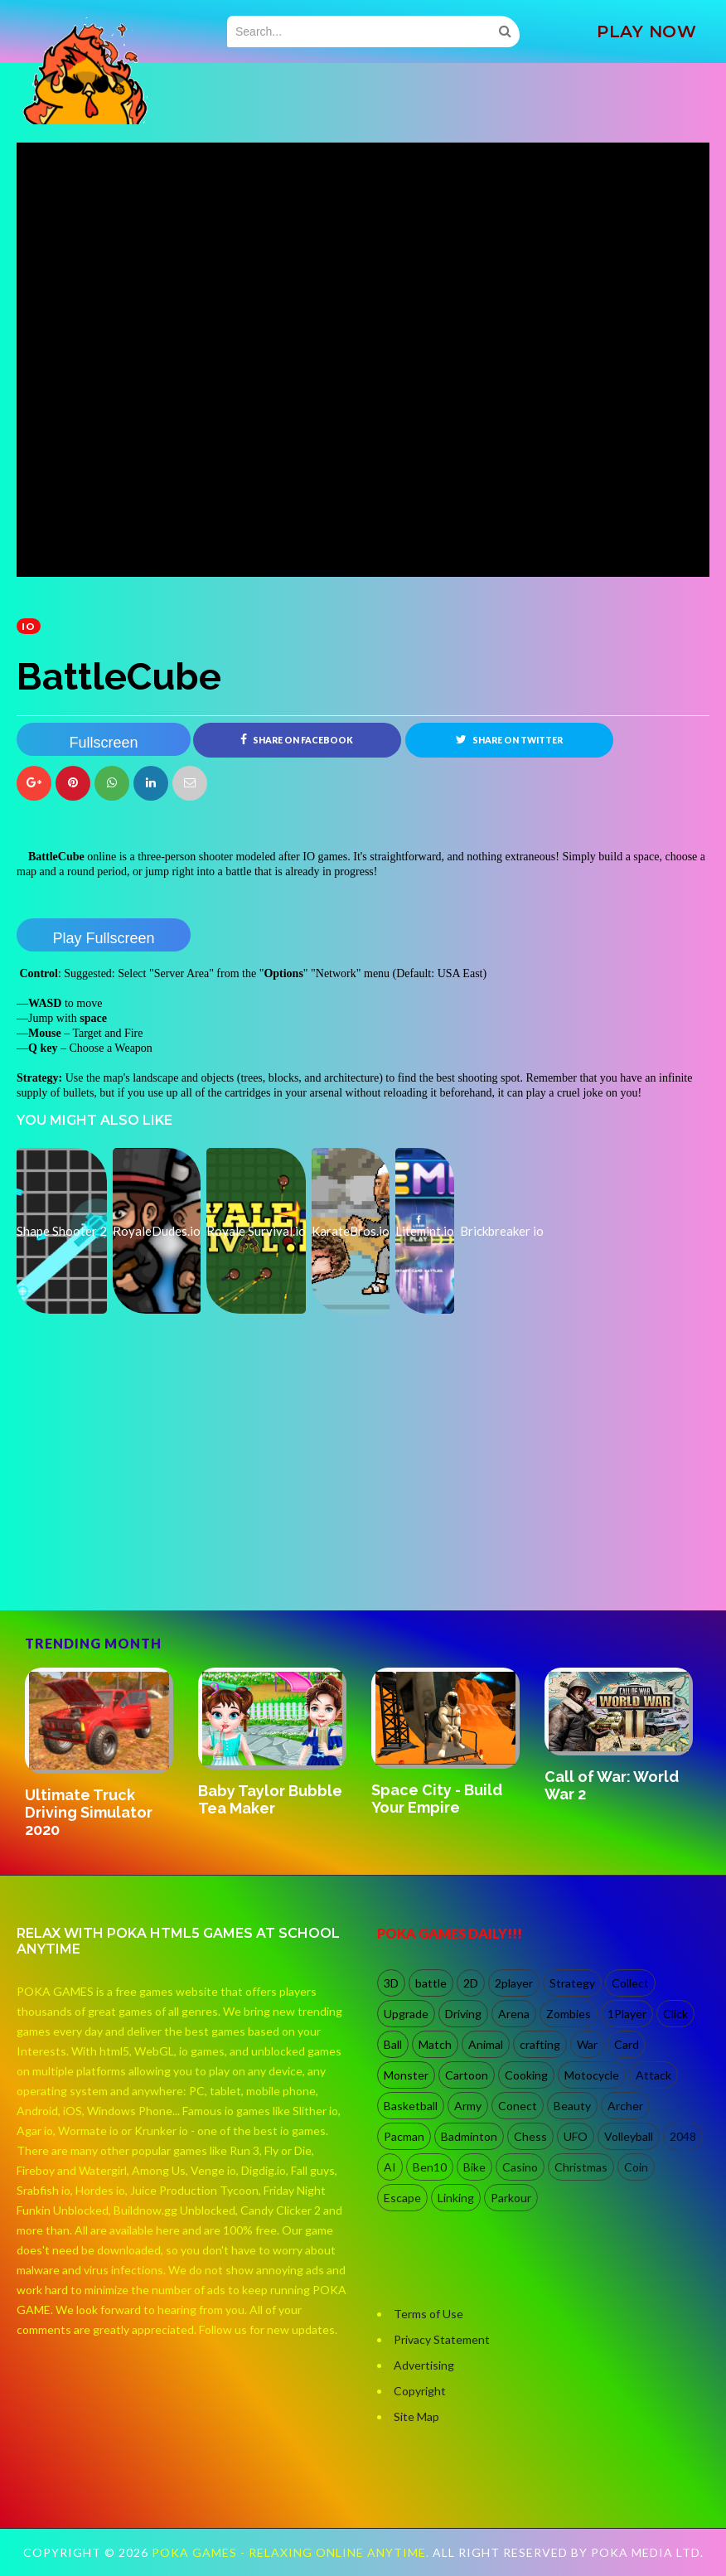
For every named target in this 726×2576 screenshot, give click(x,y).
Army (468, 2106)
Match (435, 2044)
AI (390, 2167)
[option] (103, 1754)
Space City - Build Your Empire (436, 1798)
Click (675, 2014)
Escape (402, 2198)
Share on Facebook (296, 739)
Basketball (411, 2106)
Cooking (526, 2075)
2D (470, 1983)
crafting (540, 2044)
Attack (653, 2075)
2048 (683, 2136)
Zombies (568, 2014)
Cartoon (466, 2075)
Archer (625, 2106)
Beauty (572, 2106)
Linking (456, 2198)
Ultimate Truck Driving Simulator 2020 (88, 1812)
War (587, 2044)
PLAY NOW (646, 31)
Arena (514, 2014)
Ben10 (430, 2167)
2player (514, 1983)
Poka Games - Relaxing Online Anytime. (292, 2552)
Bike (474, 2167)
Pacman (404, 2136)
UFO (576, 2136)
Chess (530, 2136)
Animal (485, 2044)
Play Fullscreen (103, 938)
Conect (517, 2106)
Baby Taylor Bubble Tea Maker (270, 1799)
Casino (520, 2167)
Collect (630, 1983)
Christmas (580, 2167)
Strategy (572, 1983)
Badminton (469, 2136)
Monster (406, 2075)
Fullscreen (103, 742)
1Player (626, 2014)
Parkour (511, 2198)
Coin (636, 2167)
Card (626, 2044)
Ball (393, 2044)
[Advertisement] (141, 1539)
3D (391, 1983)
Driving (463, 2014)
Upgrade (406, 2014)
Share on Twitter (509, 739)
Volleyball (628, 2136)
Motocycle (591, 2075)
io (29, 626)
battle (431, 1983)
